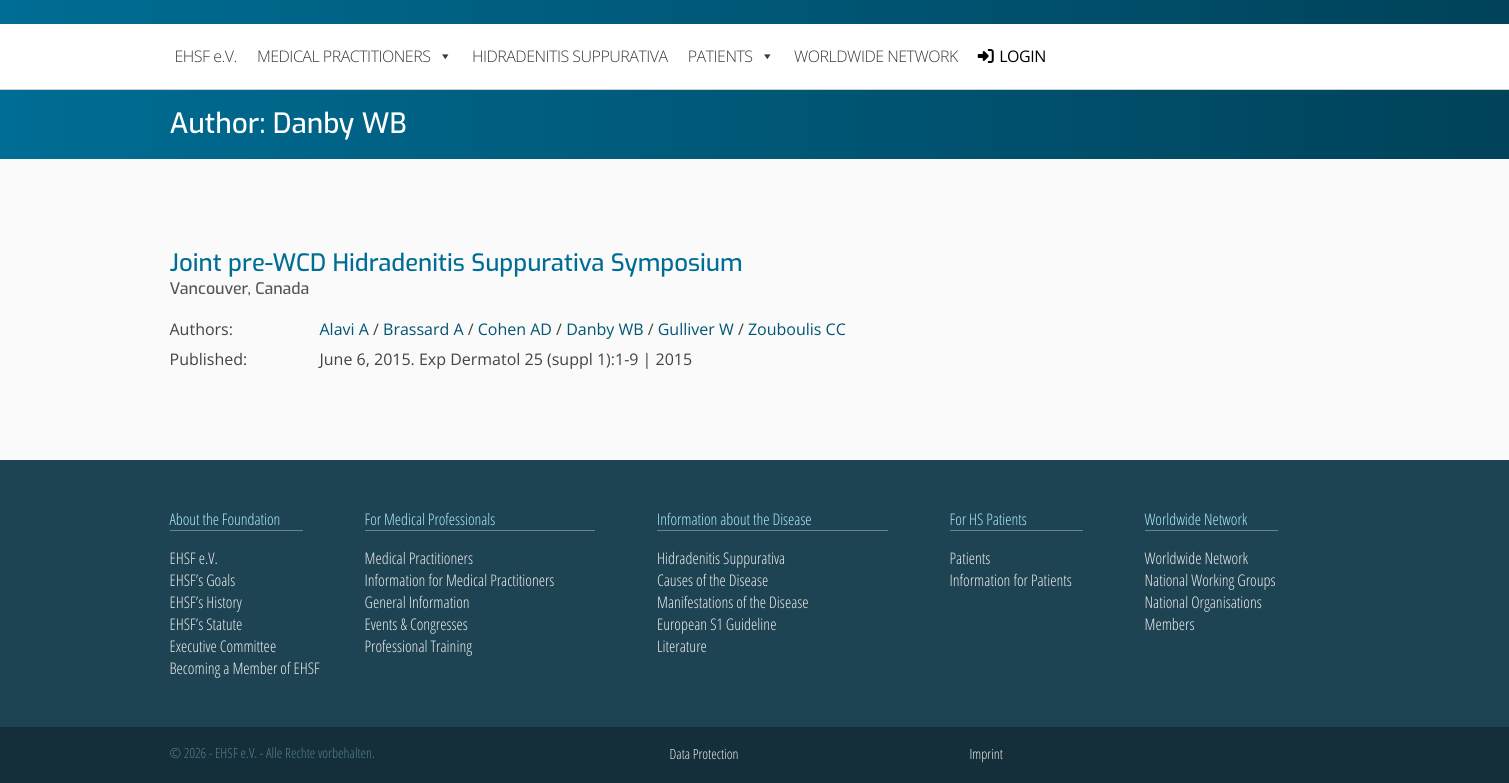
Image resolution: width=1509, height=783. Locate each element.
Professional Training (419, 646)
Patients (970, 558)
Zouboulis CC (797, 329)
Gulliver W (696, 329)
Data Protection (704, 754)
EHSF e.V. (206, 56)
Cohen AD (515, 329)
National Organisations (1203, 602)
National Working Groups (1210, 580)
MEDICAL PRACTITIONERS (354, 56)
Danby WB (604, 329)
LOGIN (1022, 56)
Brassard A (423, 329)
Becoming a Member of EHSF (245, 668)
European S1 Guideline (716, 624)
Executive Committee (223, 646)
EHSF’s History (206, 602)
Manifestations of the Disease (733, 602)
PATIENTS (731, 56)
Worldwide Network (876, 56)
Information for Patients (1011, 580)
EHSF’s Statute (206, 624)
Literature (682, 646)
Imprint (986, 754)
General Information (417, 602)
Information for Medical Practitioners (460, 580)
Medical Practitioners (419, 558)
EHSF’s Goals (203, 580)
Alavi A (344, 329)
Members (1170, 624)
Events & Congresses (416, 624)
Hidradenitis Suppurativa (570, 56)
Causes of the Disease (712, 580)
